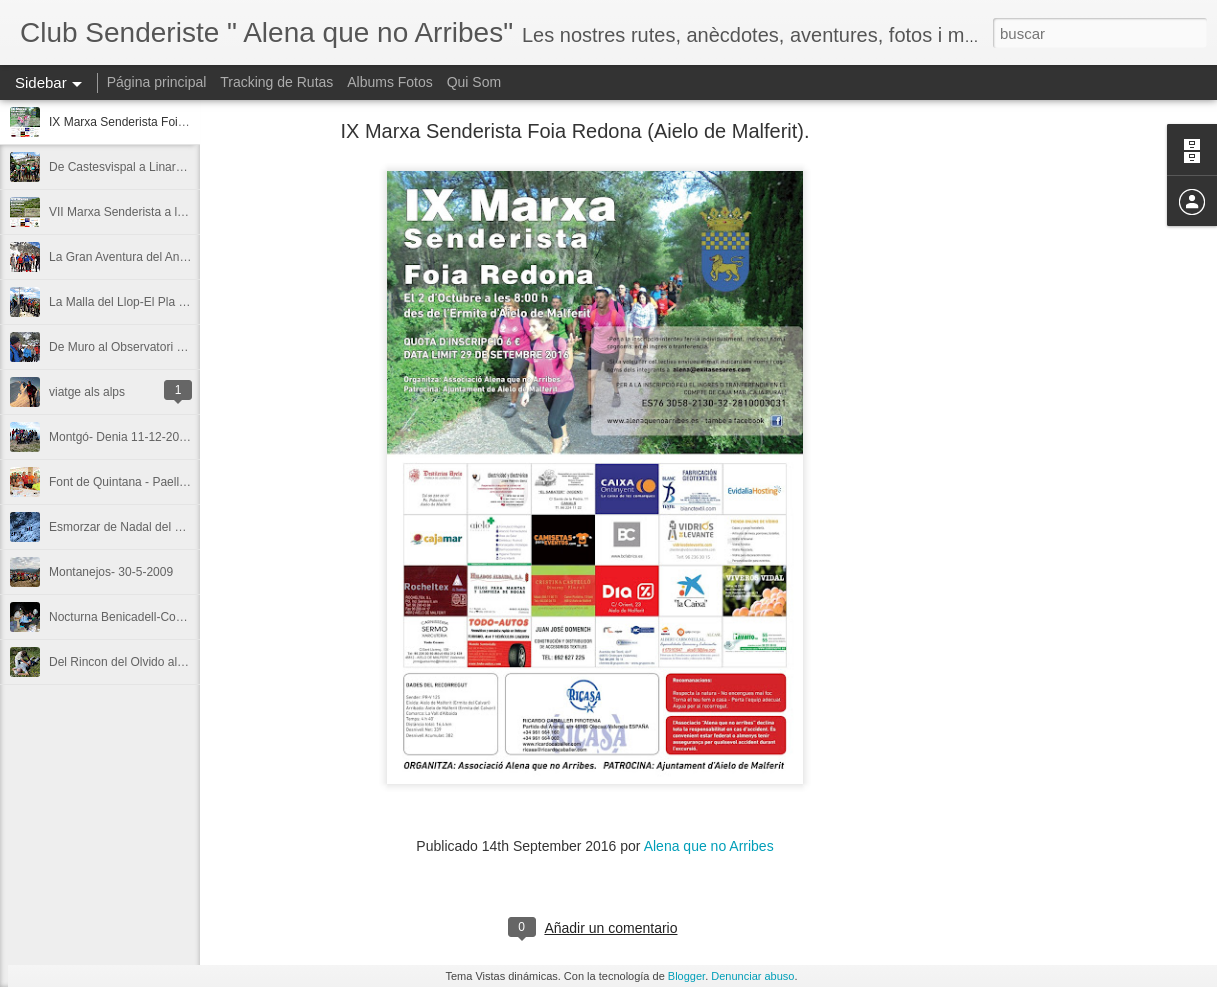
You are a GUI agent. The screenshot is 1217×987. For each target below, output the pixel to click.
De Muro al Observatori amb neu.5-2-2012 (161, 347)
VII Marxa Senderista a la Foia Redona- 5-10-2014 (183, 212)
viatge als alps (87, 392)
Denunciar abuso (752, 976)
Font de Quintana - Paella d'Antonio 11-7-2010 (173, 482)
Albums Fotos (390, 82)
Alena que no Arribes (709, 846)
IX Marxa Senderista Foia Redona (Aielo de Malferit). (189, 122)
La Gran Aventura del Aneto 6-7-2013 (148, 257)
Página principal (157, 82)
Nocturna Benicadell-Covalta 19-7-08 (147, 617)
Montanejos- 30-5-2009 (111, 572)
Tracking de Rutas (276, 82)
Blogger (686, 976)
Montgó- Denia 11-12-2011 (120, 437)
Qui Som (474, 82)
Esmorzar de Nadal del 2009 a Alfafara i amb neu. (182, 527)
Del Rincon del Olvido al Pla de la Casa (153, 662)
